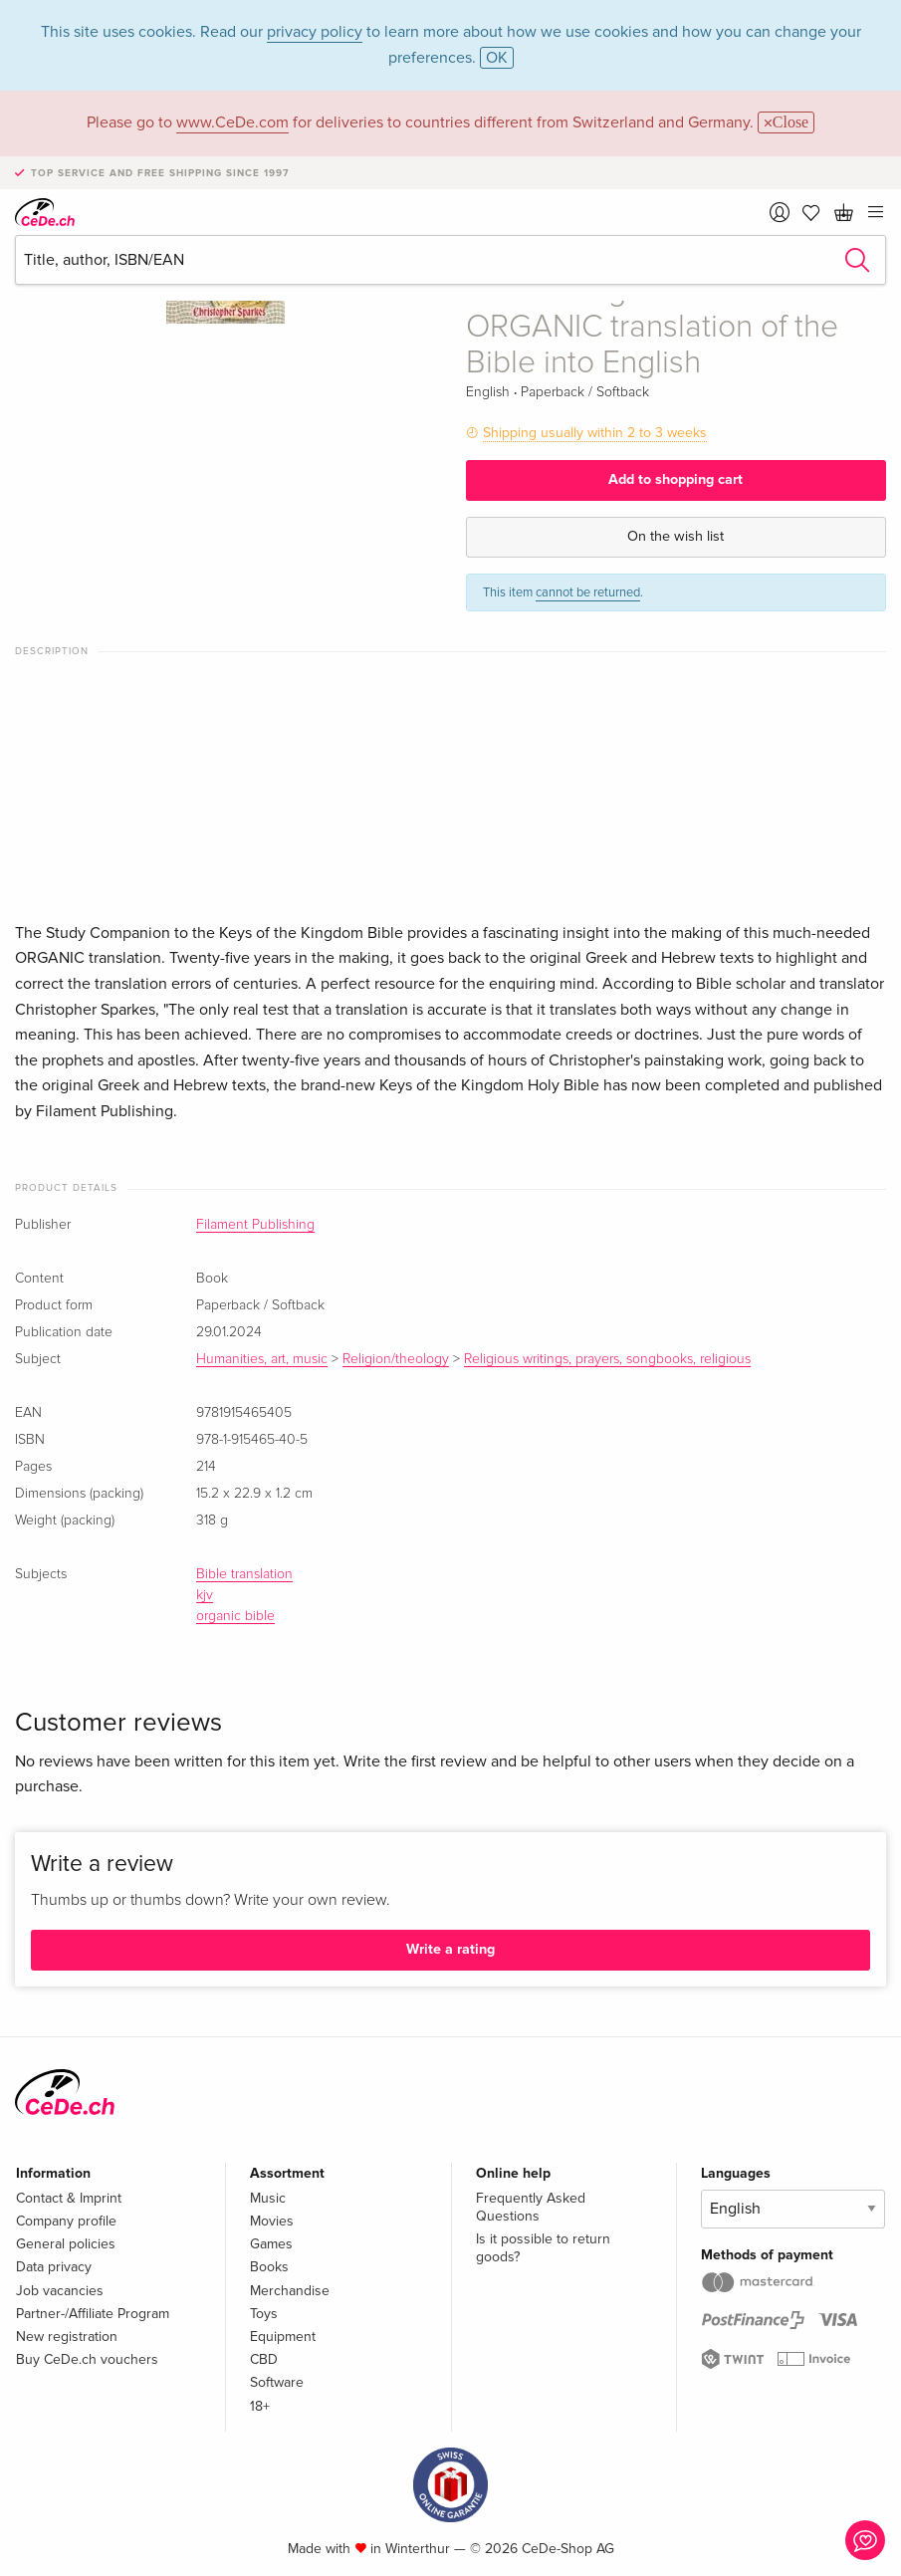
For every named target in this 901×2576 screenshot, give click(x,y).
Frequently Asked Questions (530, 2207)
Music (268, 2198)
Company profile (66, 2221)
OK (497, 58)
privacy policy (314, 32)
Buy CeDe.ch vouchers (87, 2359)
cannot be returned (588, 592)
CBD (264, 2359)
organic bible (235, 1616)
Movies (272, 2221)
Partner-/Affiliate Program (92, 2313)
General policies (65, 2243)
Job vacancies (60, 2290)
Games (271, 2243)
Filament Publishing (255, 1225)
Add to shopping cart (675, 479)
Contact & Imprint (68, 2198)
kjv (204, 1595)
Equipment (283, 2336)
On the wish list (675, 536)
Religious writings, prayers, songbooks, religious (607, 1359)
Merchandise (290, 2290)
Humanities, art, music (262, 1359)
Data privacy (54, 2266)
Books (269, 2266)
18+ (260, 2406)
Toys (264, 2313)
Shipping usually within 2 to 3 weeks (595, 432)
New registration (66, 2336)
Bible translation (244, 1574)
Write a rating (450, 1949)
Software (277, 2382)
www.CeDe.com (232, 122)
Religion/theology (395, 1359)
